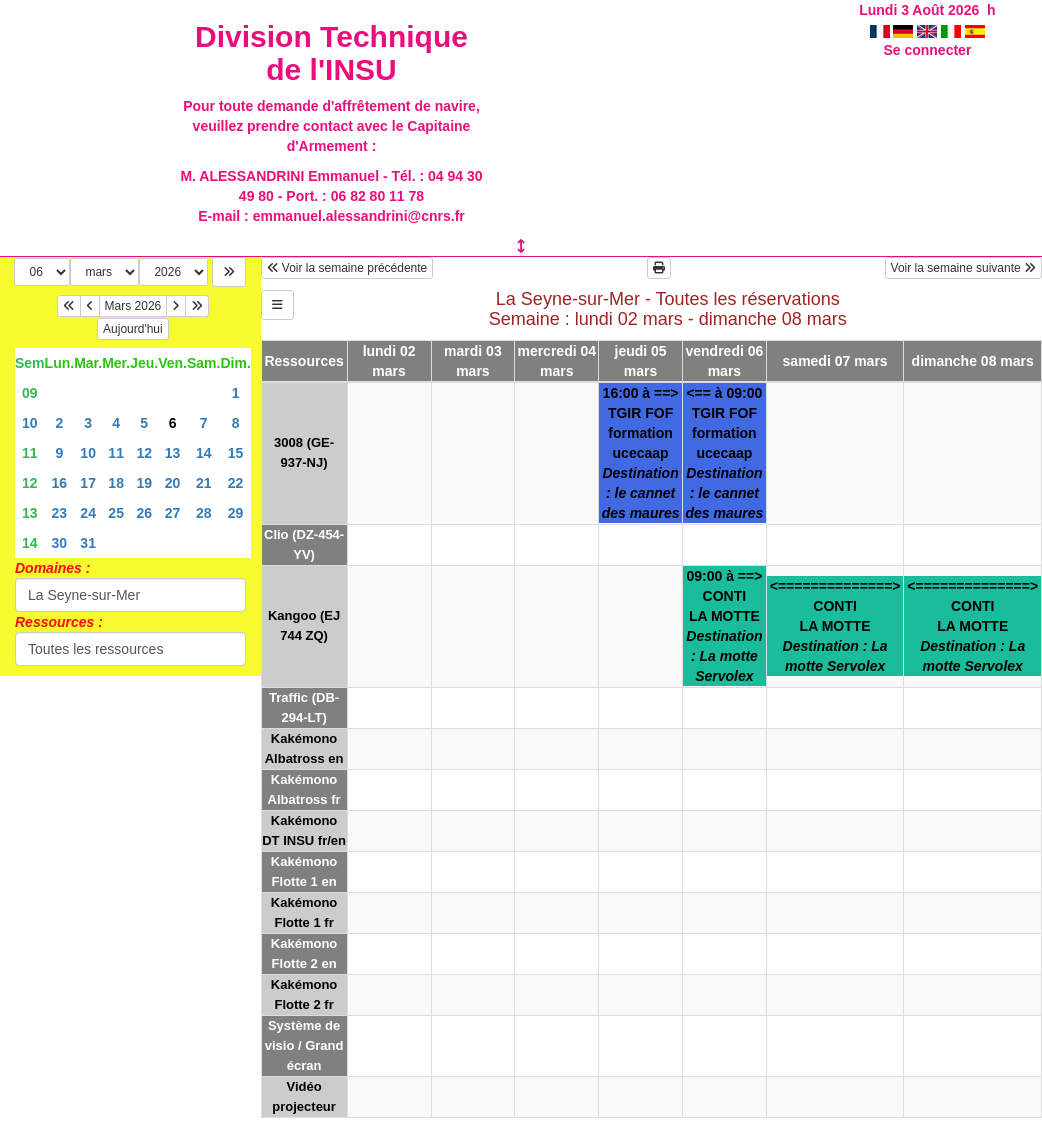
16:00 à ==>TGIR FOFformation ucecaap (641, 453)
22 (236, 483)
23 (60, 513)
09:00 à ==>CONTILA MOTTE (724, 626)
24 (88, 513)
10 (30, 423)
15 (236, 453)
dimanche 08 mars (973, 361)
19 (144, 483)
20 (173, 483)
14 (204, 453)
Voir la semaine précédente (347, 268)
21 (204, 483)
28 (204, 513)
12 (144, 453)
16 (60, 483)
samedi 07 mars (835, 361)
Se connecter (927, 50)
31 (88, 543)
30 (60, 543)
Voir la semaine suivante (963, 268)
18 (116, 483)
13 (173, 453)
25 (116, 513)
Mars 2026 (133, 306)
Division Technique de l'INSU (331, 53)
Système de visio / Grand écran (304, 1045)
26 (144, 513)
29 (236, 513)
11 (30, 453)
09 (30, 393)
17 (88, 483)
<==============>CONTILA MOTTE (835, 626)
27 (173, 513)
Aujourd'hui (133, 329)
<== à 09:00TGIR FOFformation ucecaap (724, 453)
